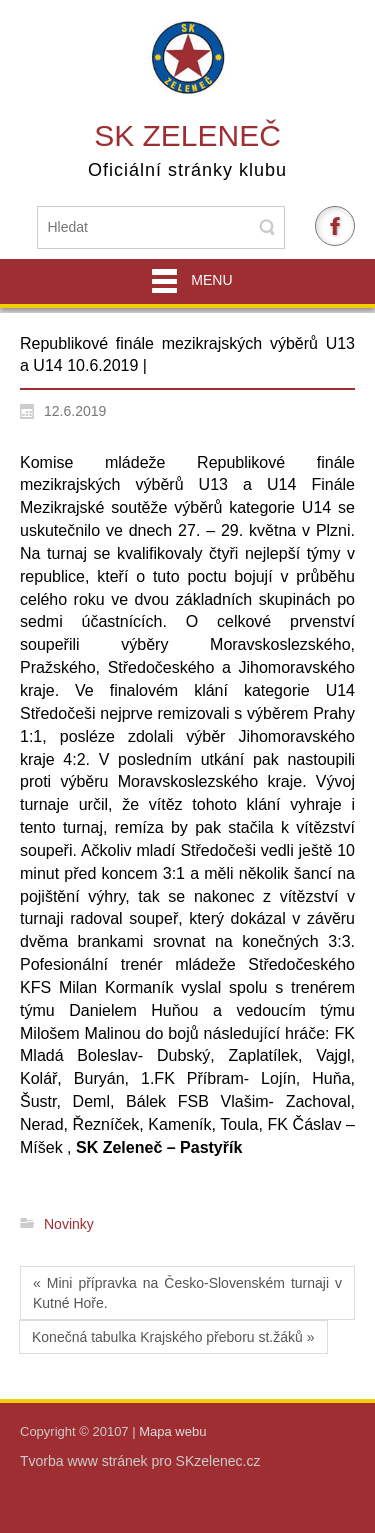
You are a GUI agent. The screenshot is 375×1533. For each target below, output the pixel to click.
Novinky (69, 1224)
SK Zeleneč (187, 135)
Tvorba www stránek (85, 1461)
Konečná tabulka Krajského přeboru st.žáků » (173, 1337)
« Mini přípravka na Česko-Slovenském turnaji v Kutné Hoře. (187, 1293)
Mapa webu (172, 1431)
